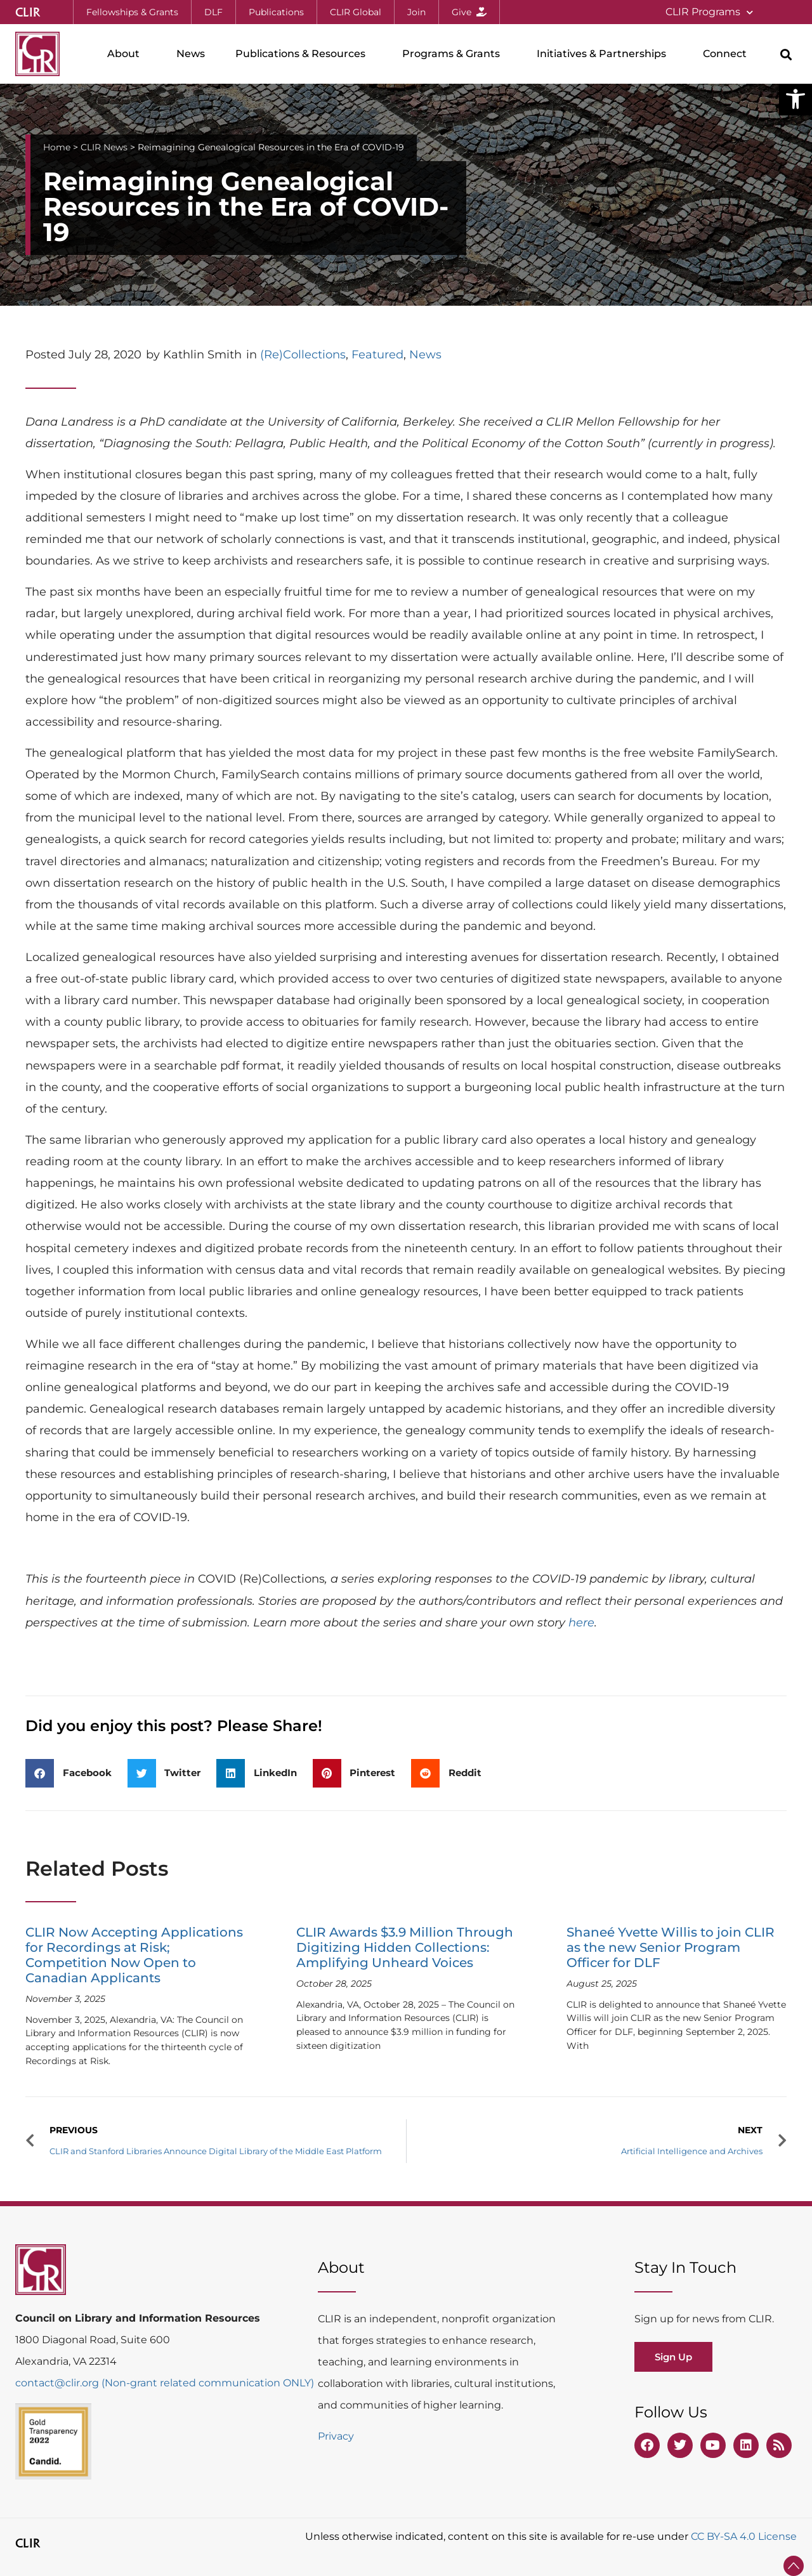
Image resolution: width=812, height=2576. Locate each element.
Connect (728, 54)
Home (56, 147)
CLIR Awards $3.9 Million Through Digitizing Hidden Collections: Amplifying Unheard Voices (404, 1947)
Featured (377, 355)
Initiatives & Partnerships (604, 54)
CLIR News (104, 147)
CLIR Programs (709, 12)
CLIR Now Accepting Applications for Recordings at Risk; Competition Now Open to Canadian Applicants (134, 1955)
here (581, 1623)
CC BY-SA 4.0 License (744, 2536)
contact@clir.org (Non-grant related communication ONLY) (164, 2383)
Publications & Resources (303, 54)
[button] (795, 98)
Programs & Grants (454, 54)
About (126, 54)
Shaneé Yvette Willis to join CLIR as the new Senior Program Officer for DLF (670, 1947)
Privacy (336, 2436)
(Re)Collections (303, 355)
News (190, 54)
